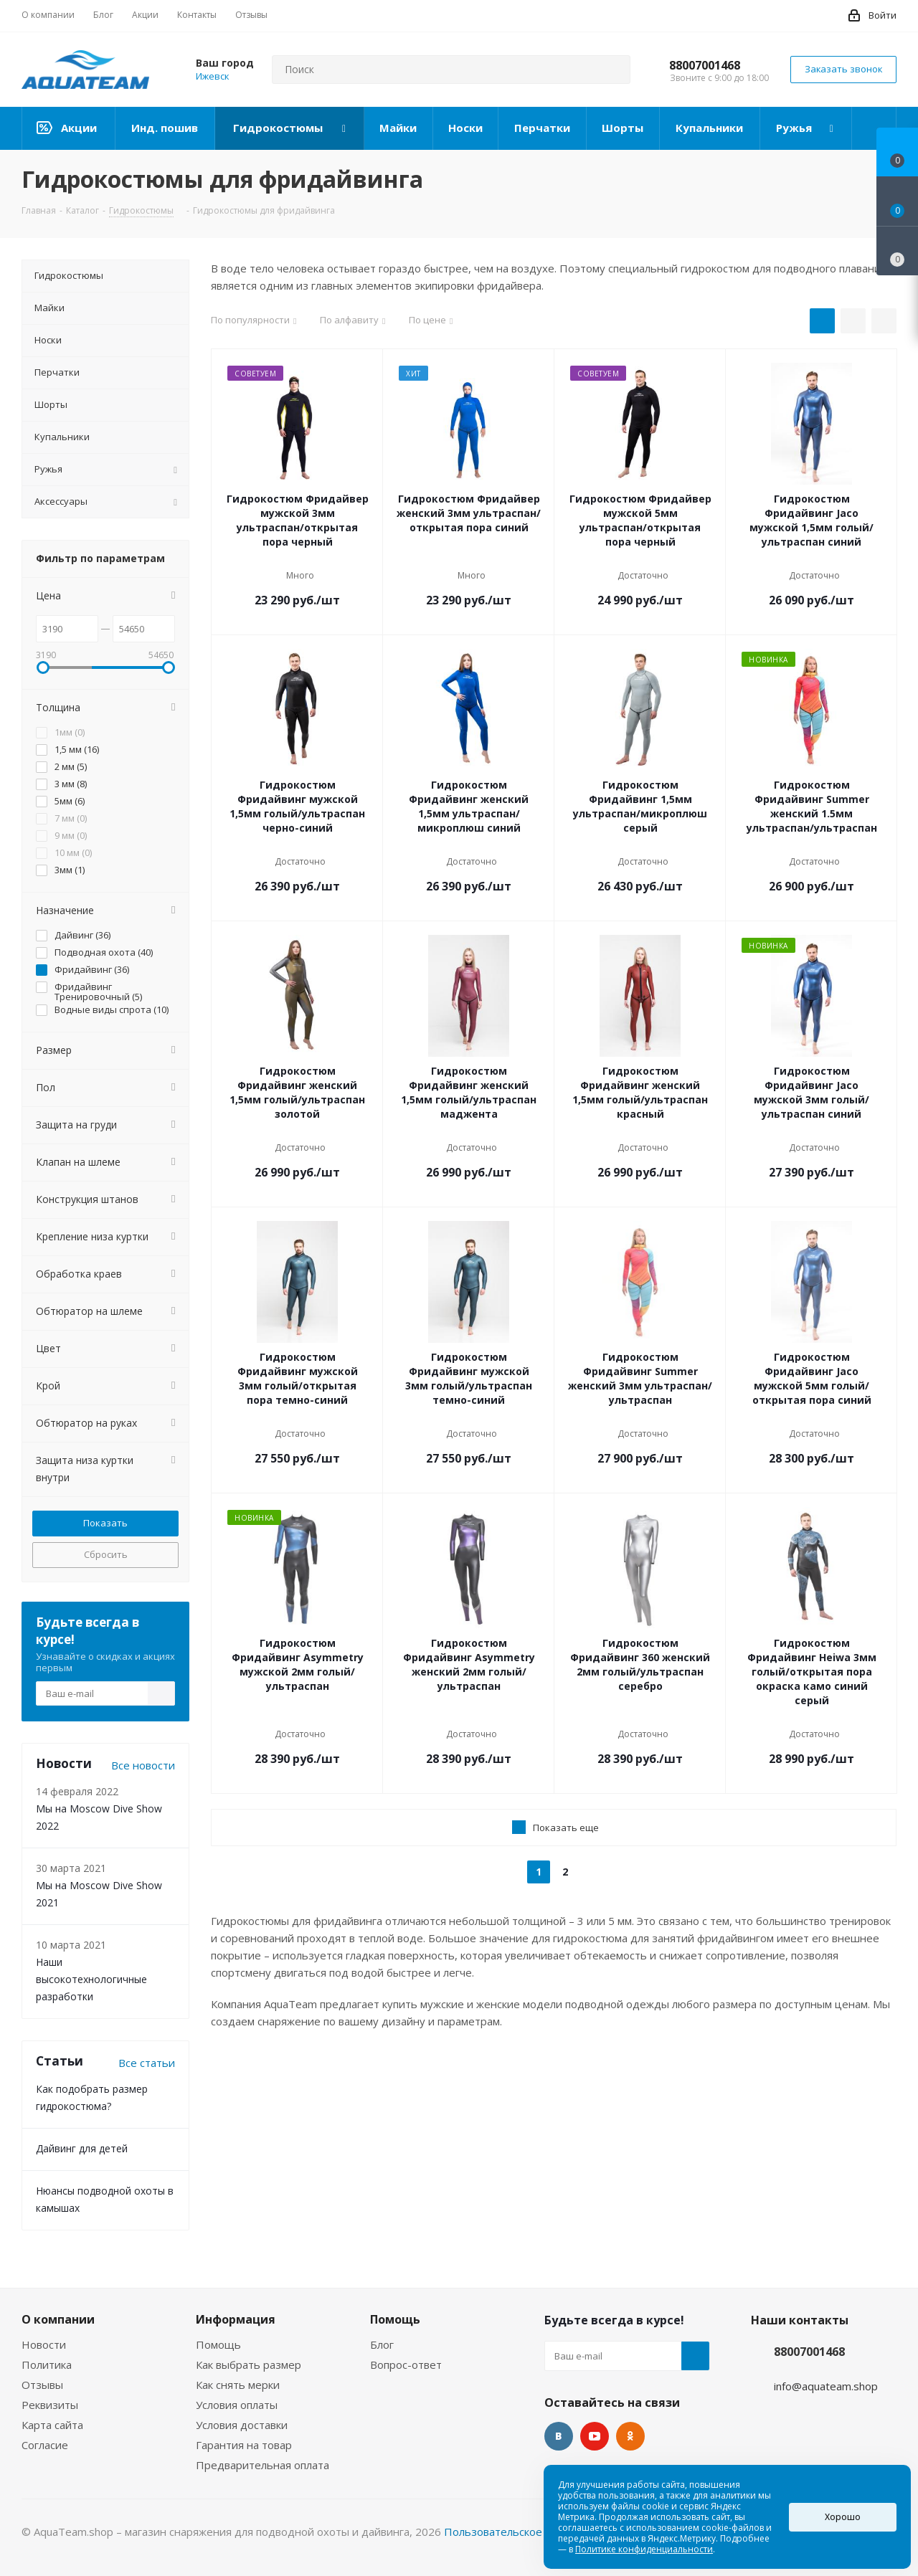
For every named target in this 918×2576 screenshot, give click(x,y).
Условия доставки (242, 2425)
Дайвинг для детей (82, 2148)
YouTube (594, 2436)
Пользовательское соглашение (525, 2531)
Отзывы (42, 2384)
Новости (44, 2344)
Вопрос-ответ (406, 2364)
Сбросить (106, 1554)
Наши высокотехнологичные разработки (91, 1979)
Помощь (218, 2344)
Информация (235, 2319)
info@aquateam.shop (826, 2386)
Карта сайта (52, 2425)
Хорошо (843, 2517)
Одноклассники (630, 2436)
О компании (58, 2319)
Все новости (143, 1765)
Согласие (45, 2445)
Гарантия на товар (244, 2445)
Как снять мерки (238, 2384)
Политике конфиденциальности (644, 2549)
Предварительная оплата (262, 2465)
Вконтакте (558, 2436)
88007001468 (704, 65)
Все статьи (146, 2062)
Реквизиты (50, 2404)
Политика (47, 2364)
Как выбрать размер (248, 2364)
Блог (382, 2344)
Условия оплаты (237, 2404)
